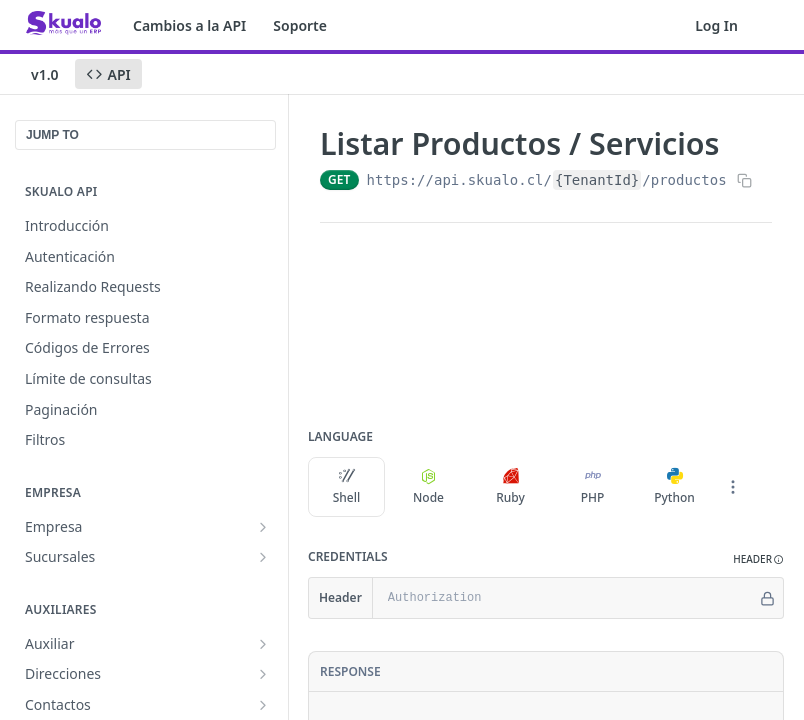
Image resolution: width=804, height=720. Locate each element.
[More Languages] (733, 487)
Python (674, 487)
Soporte (300, 25)
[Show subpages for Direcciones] (263, 674)
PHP (593, 487)
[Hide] (767, 598)
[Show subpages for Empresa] (263, 527)
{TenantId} (597, 180)
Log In (716, 25)
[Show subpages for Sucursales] (263, 557)
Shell (347, 487)
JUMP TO (52, 135)
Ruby (510, 487)
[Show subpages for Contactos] (263, 705)
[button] (758, 559)
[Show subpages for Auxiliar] (263, 644)
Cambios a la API (189, 25)
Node (428, 487)
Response (350, 671)
